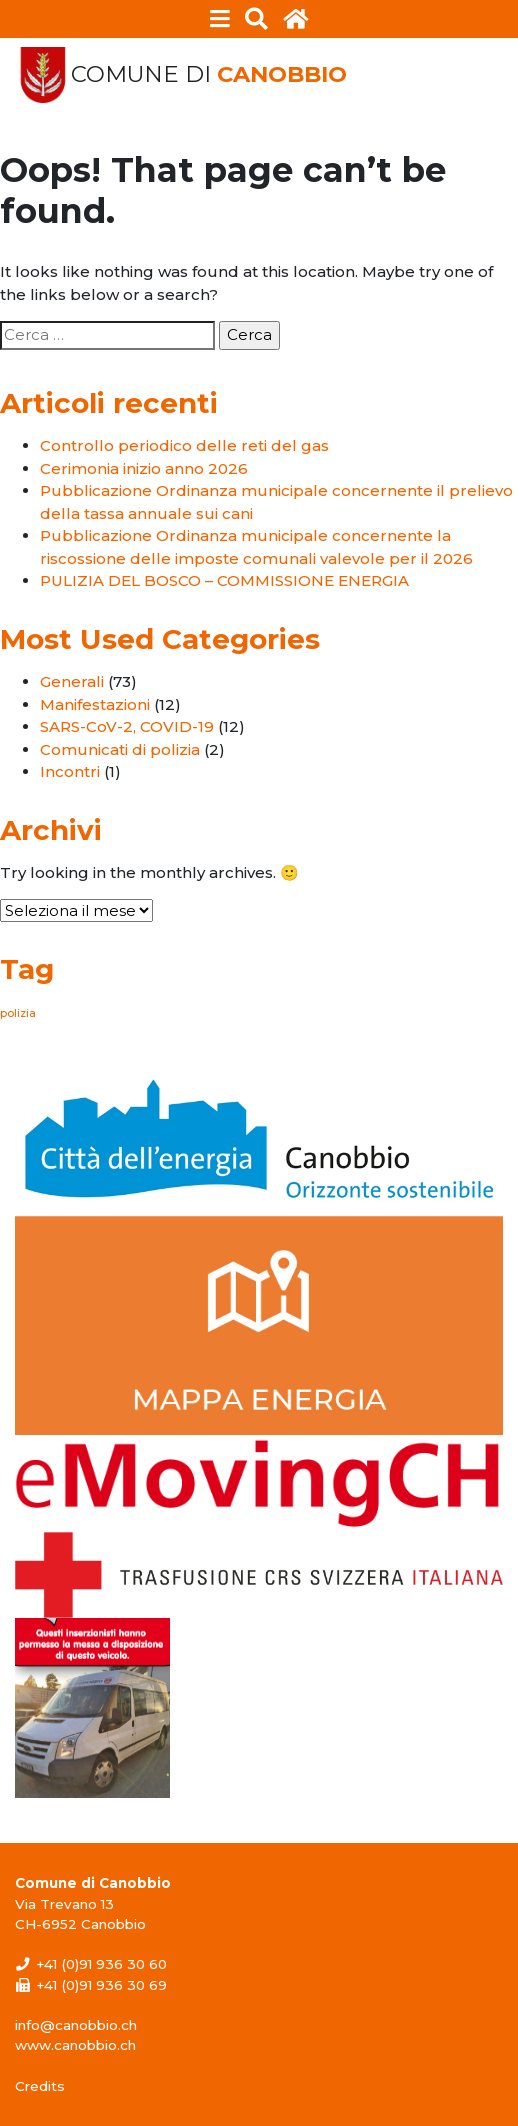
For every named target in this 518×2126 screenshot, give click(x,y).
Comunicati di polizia (120, 749)
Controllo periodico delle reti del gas (184, 445)
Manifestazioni (95, 704)
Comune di (209, 74)
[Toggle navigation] (220, 19)
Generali (72, 681)
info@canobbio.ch (76, 2025)
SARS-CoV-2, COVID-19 (127, 726)
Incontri (70, 771)
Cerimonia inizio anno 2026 (144, 468)
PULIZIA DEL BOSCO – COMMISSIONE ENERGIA (224, 580)
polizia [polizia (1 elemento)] (18, 1013)
